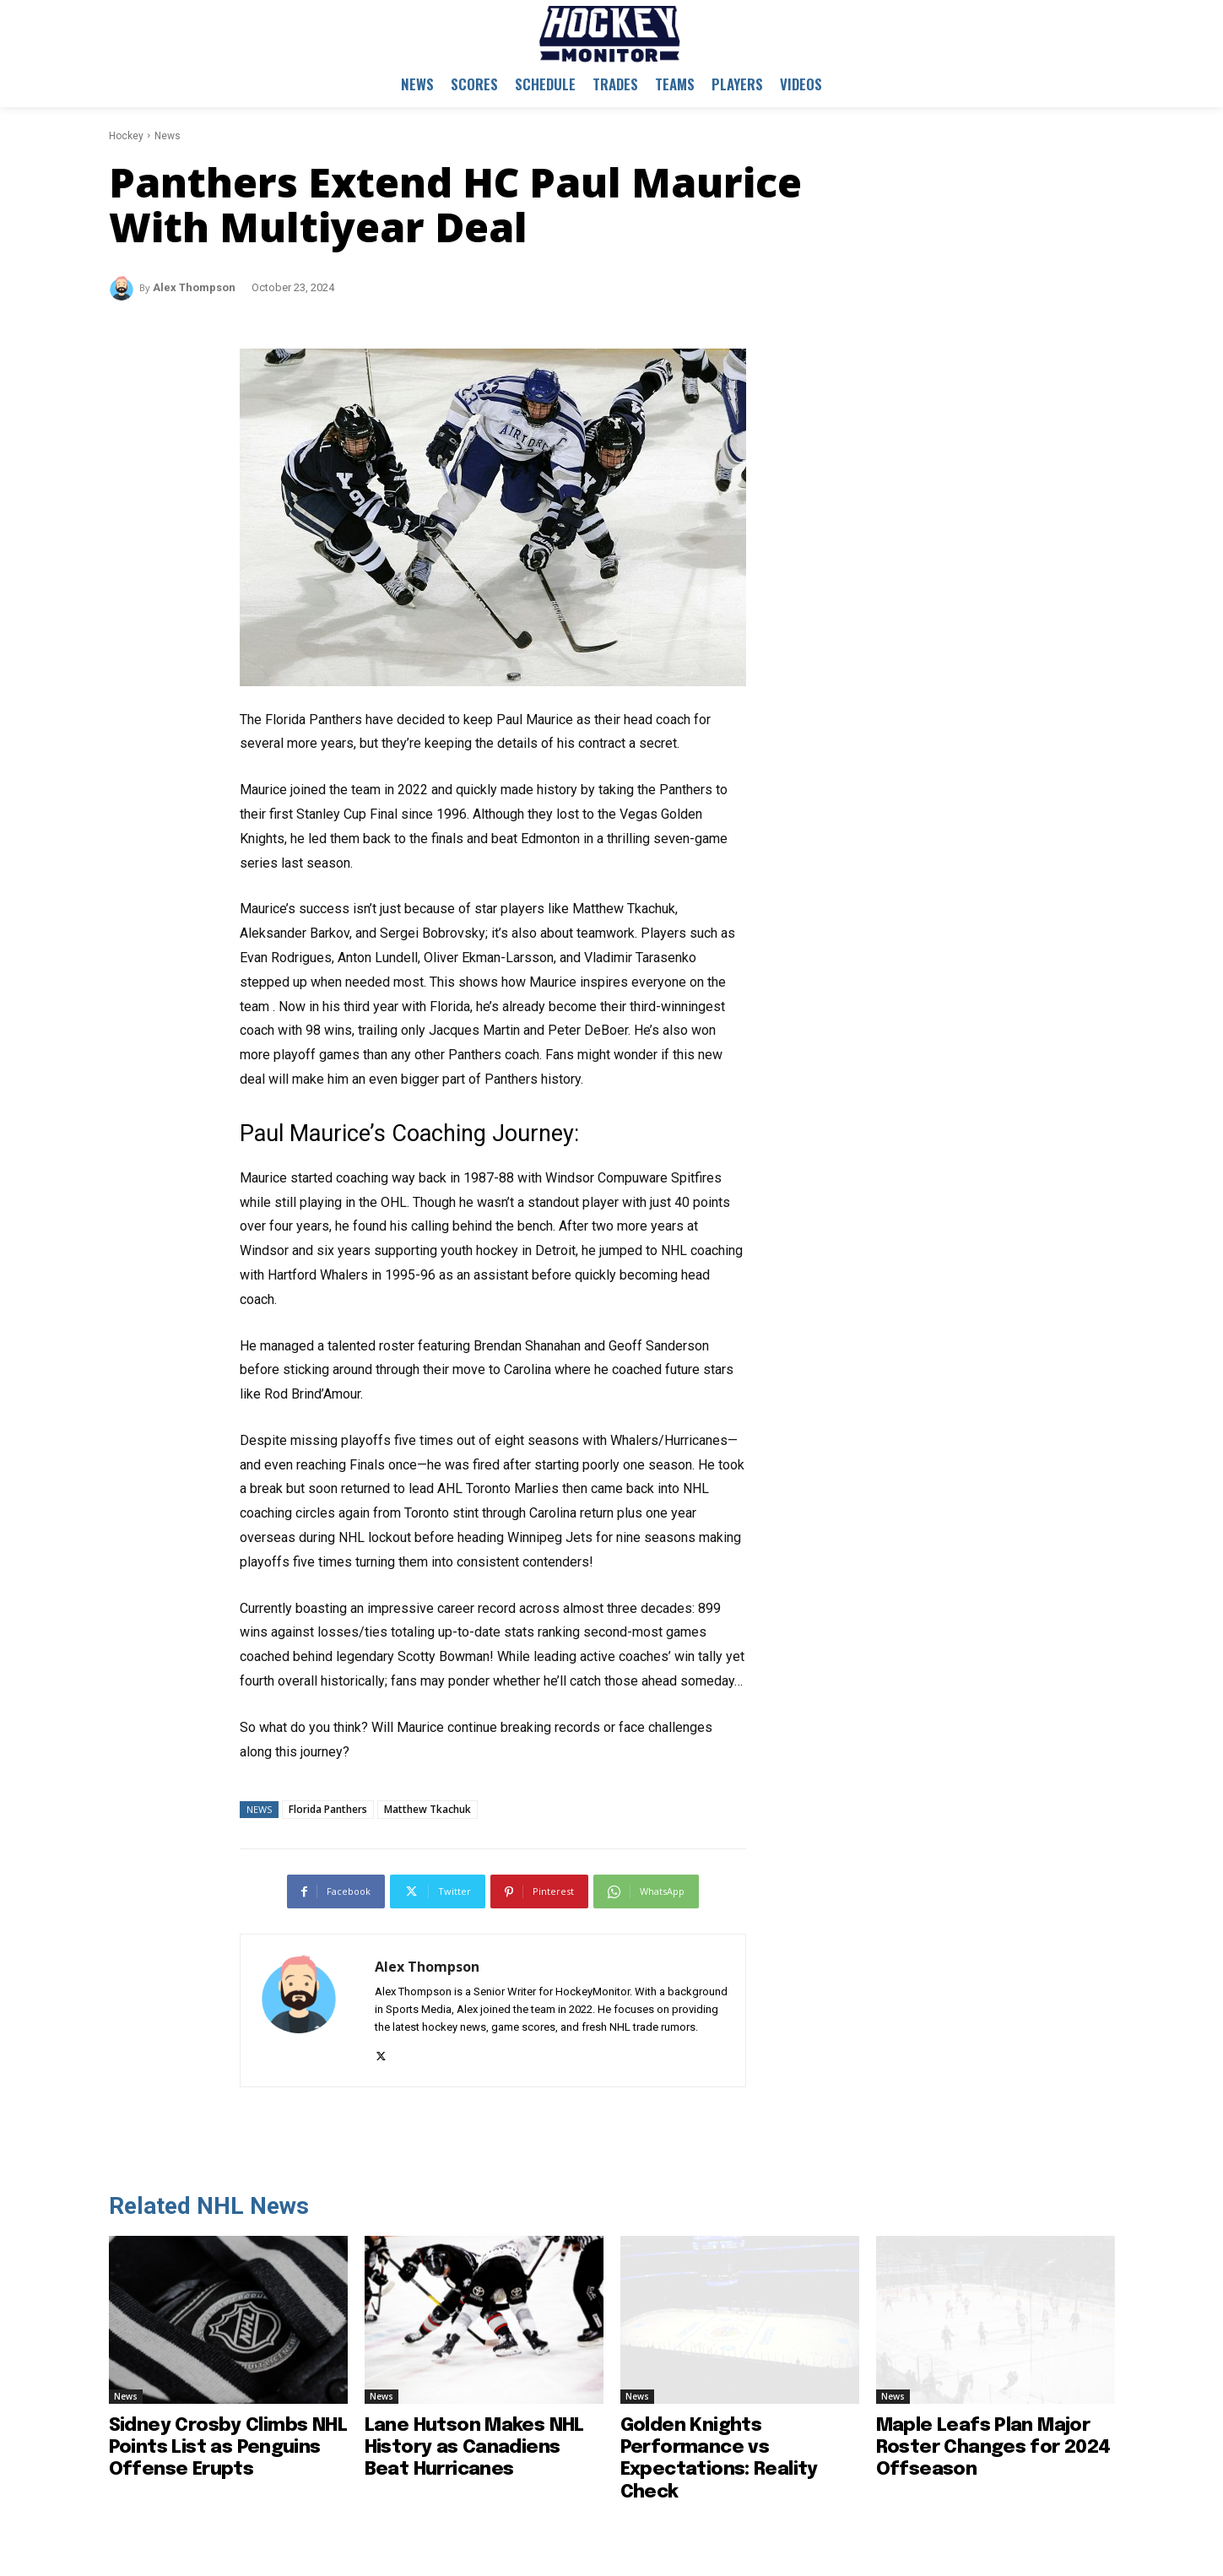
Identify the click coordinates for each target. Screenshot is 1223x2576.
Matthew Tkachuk (427, 1809)
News (167, 136)
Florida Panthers (328, 1809)
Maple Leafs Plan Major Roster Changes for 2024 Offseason (993, 2448)
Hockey (126, 136)
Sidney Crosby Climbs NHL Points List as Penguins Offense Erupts (228, 2448)
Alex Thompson (194, 287)
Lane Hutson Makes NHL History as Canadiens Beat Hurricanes (474, 2448)
